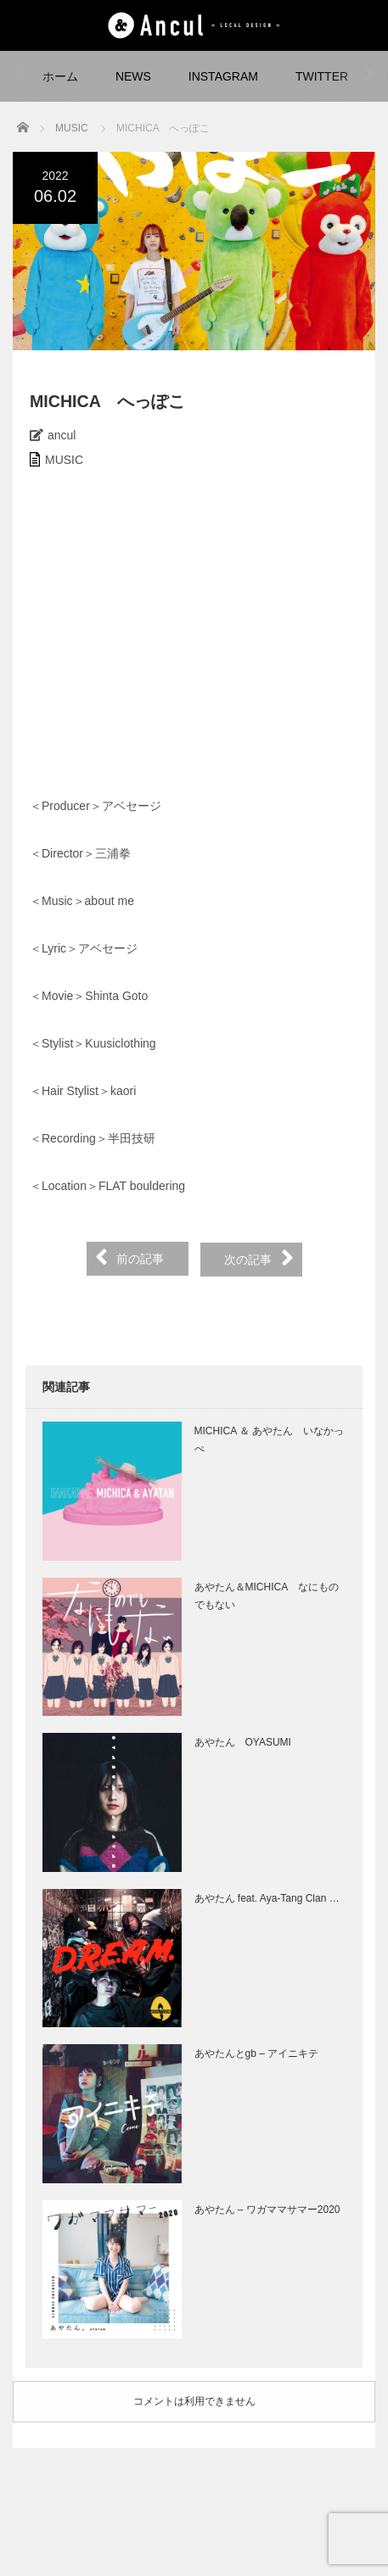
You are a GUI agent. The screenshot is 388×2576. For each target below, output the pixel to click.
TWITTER (321, 76)
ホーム (60, 76)
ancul (62, 435)
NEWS (133, 76)
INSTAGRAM (223, 76)
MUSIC (64, 460)
